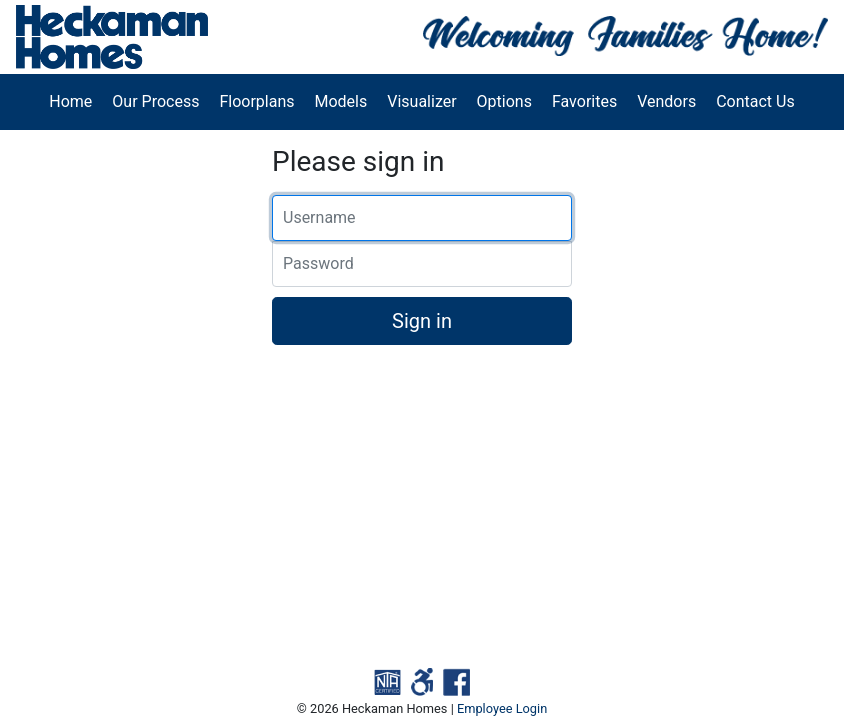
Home (70, 101)
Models (341, 101)
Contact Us (755, 101)
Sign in (422, 321)
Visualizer (421, 101)
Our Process (155, 101)
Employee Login (502, 708)
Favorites (584, 101)
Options (504, 101)
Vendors (666, 101)
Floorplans (256, 101)
